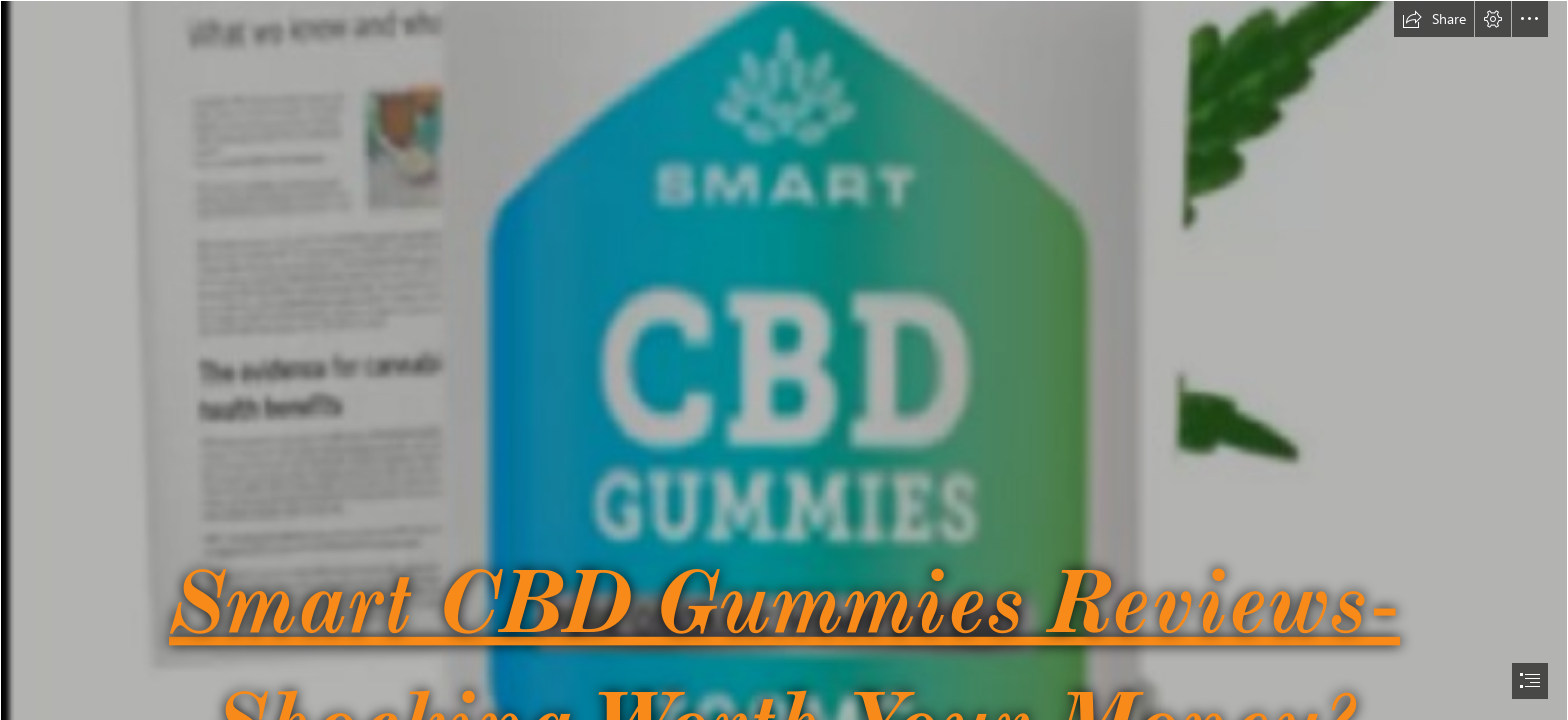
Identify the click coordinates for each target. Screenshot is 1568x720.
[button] (1434, 19)
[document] (784, 360)
